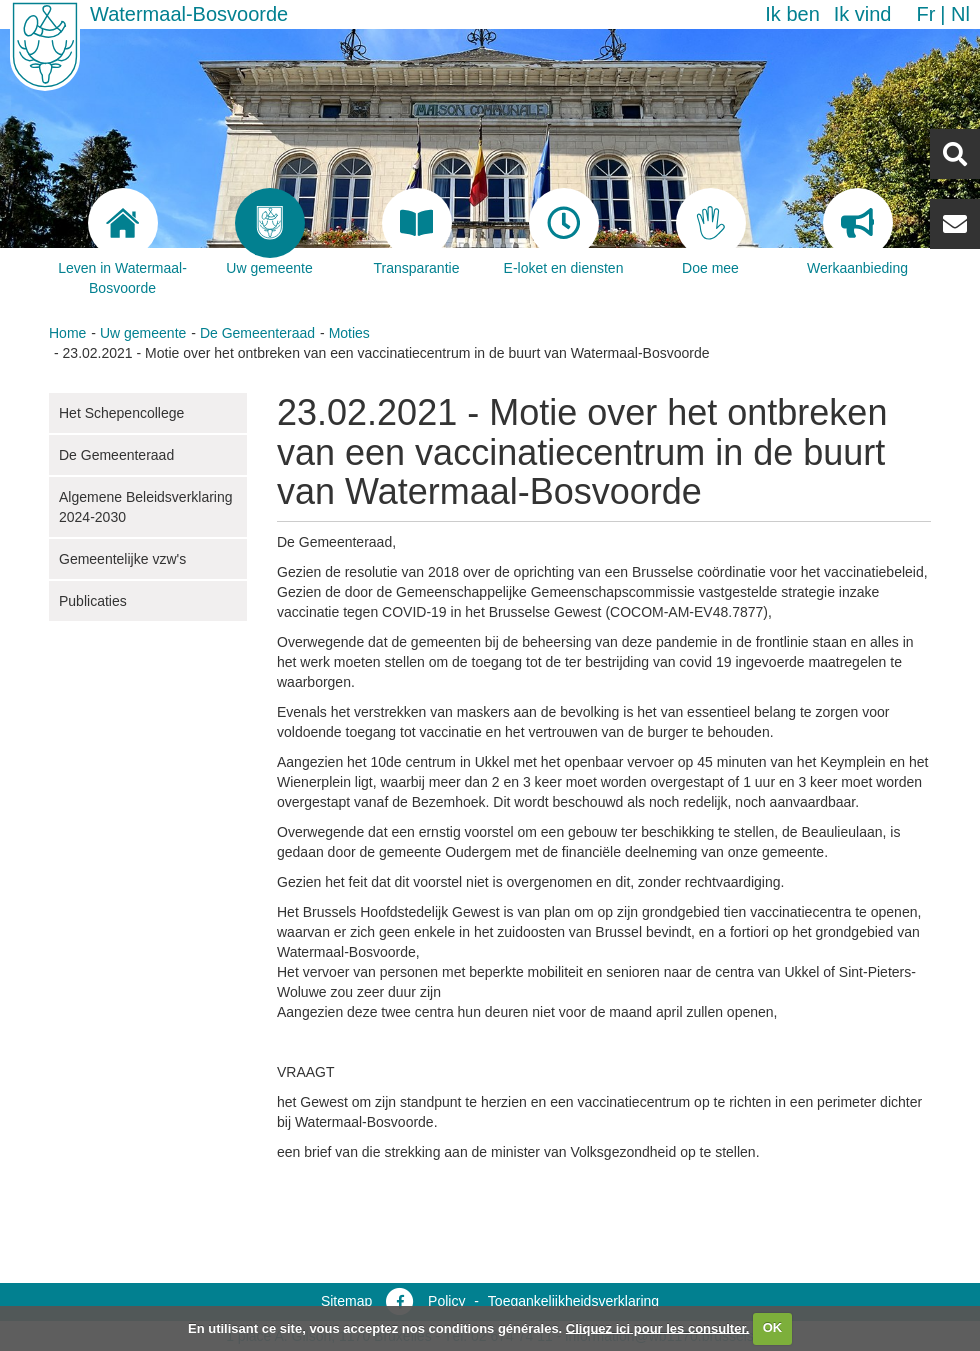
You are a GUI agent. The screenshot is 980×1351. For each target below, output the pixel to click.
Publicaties (93, 601)
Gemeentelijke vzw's (122, 559)
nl (960, 14)
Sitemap (346, 1301)
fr (925, 14)
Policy (446, 1301)
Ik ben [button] (792, 14)
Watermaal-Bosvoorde (189, 14)
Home (67, 333)
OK (773, 1327)
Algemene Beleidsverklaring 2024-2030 (146, 507)
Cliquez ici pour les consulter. (658, 1327)
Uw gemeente (143, 333)
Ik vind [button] (863, 14)
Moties (349, 333)
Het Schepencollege (121, 413)
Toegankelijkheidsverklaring (573, 1301)
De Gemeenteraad (257, 333)
